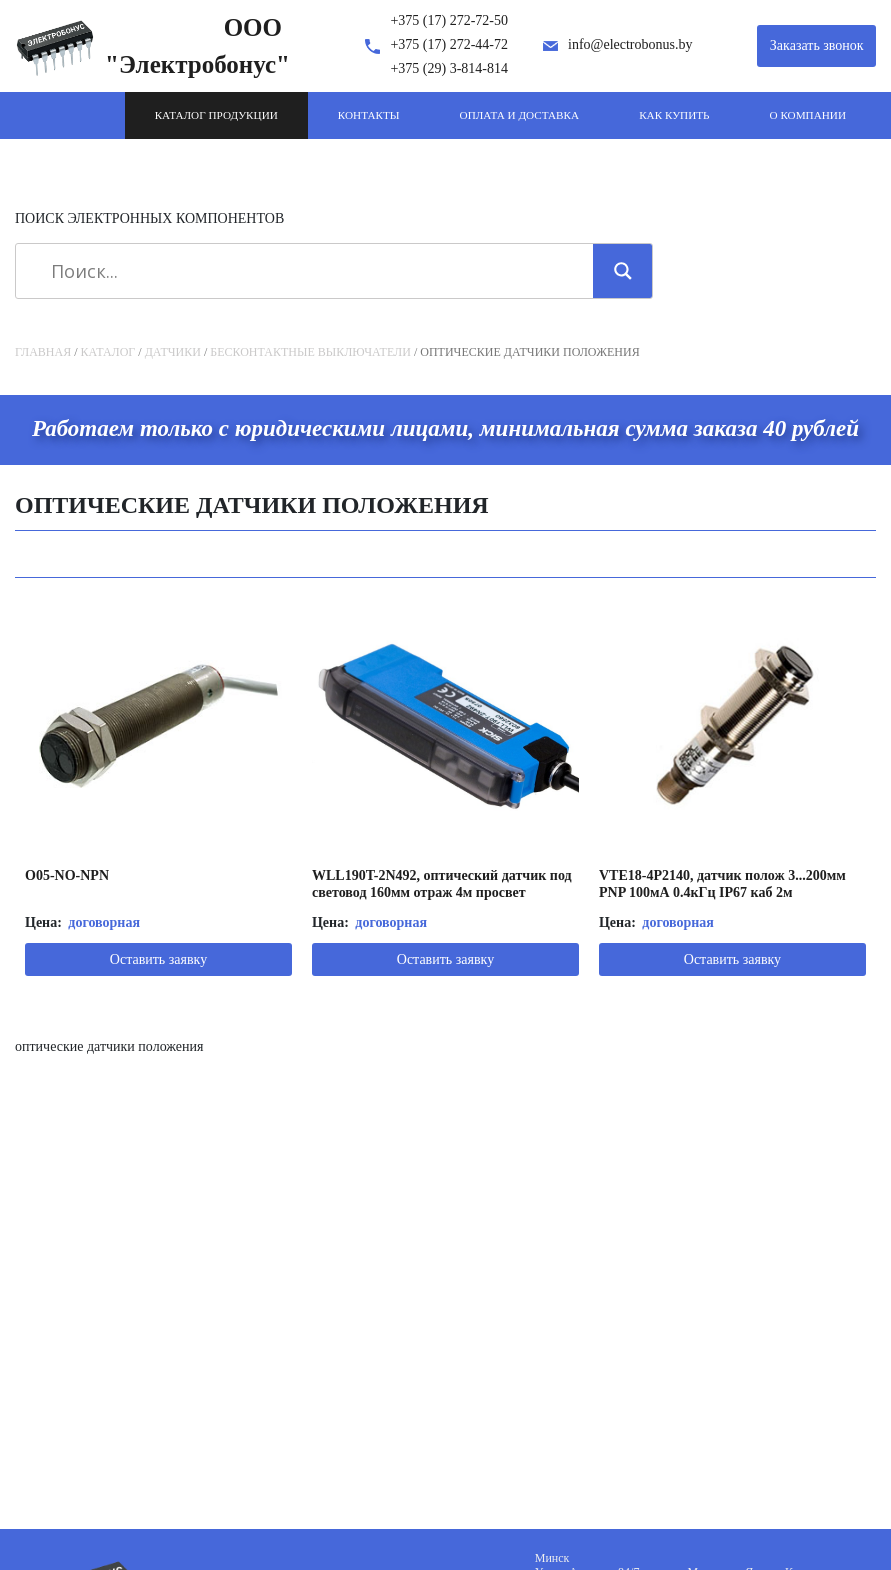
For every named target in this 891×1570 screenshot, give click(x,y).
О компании (808, 115)
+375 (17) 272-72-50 (449, 20)
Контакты (369, 115)
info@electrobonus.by (630, 44)
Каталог (108, 352)
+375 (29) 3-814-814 (449, 68)
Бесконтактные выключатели (310, 352)
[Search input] (311, 271)
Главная (43, 352)
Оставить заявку (158, 959)
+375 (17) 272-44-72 (449, 44)
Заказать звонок (817, 45)
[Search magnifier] (623, 271)
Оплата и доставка (520, 115)
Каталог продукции (216, 115)
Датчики (173, 352)
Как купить (674, 115)
